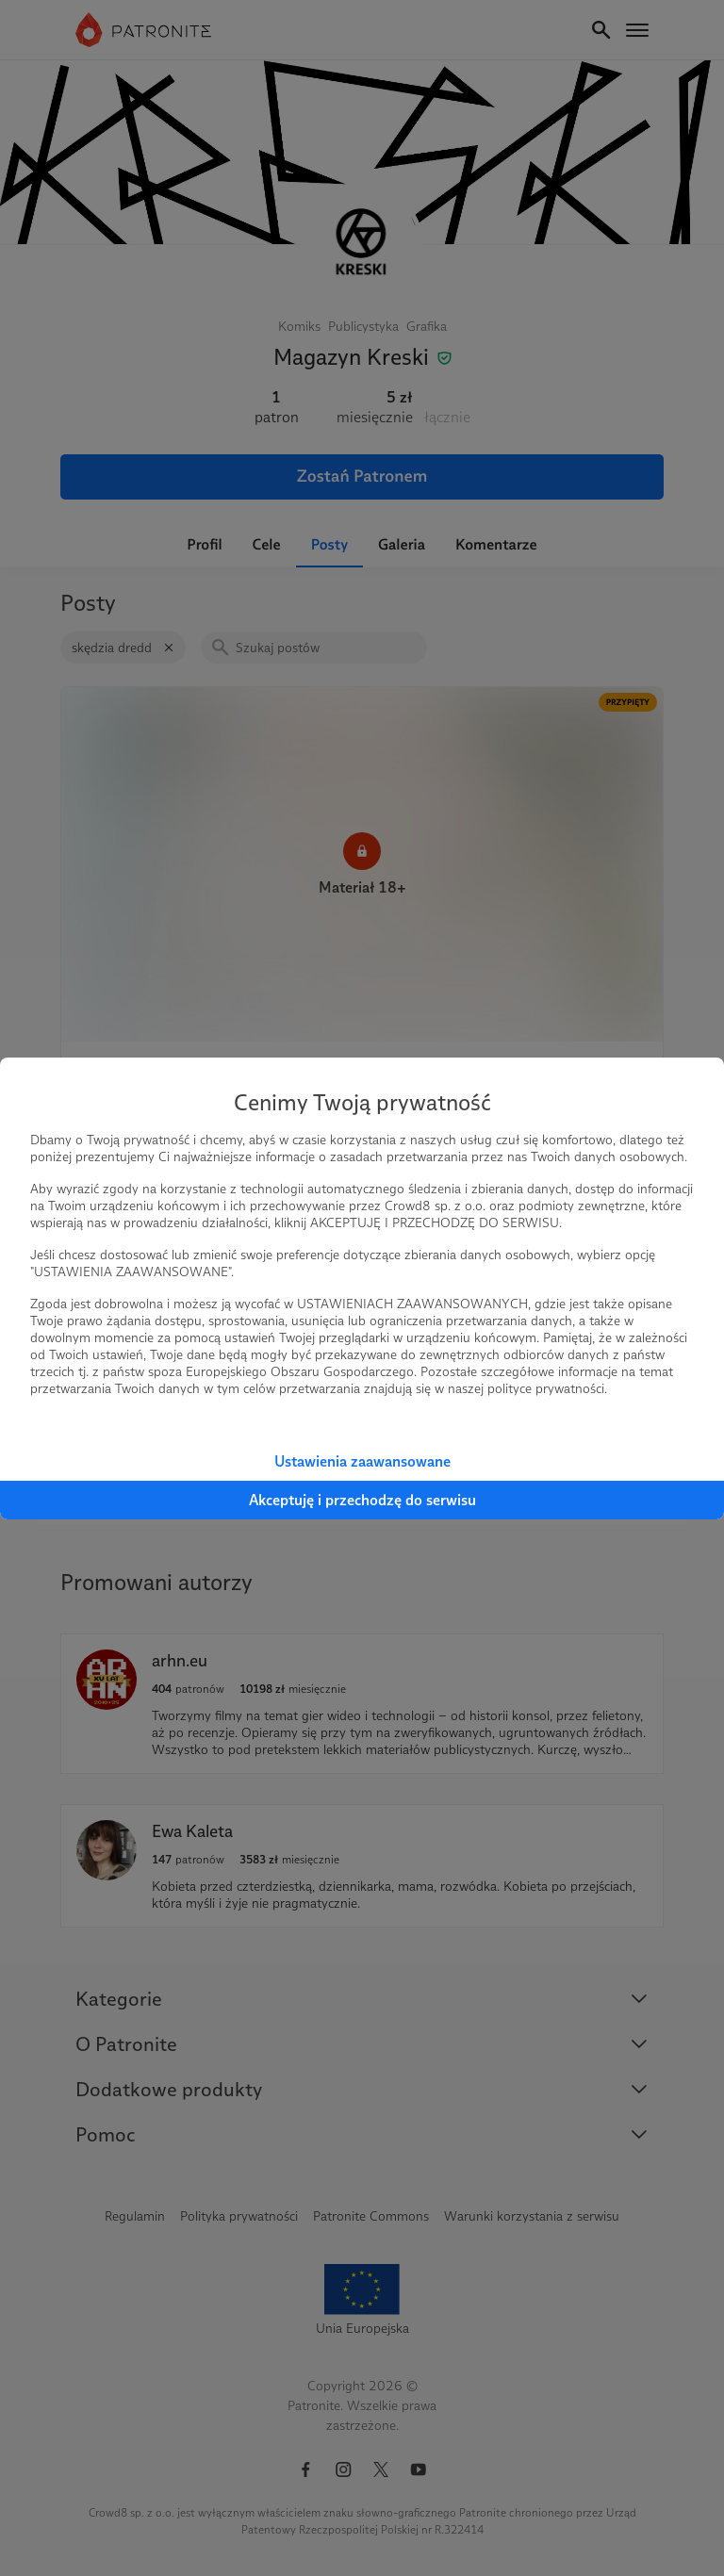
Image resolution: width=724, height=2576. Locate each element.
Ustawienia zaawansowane (362, 1461)
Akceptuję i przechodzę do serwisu (362, 1500)
